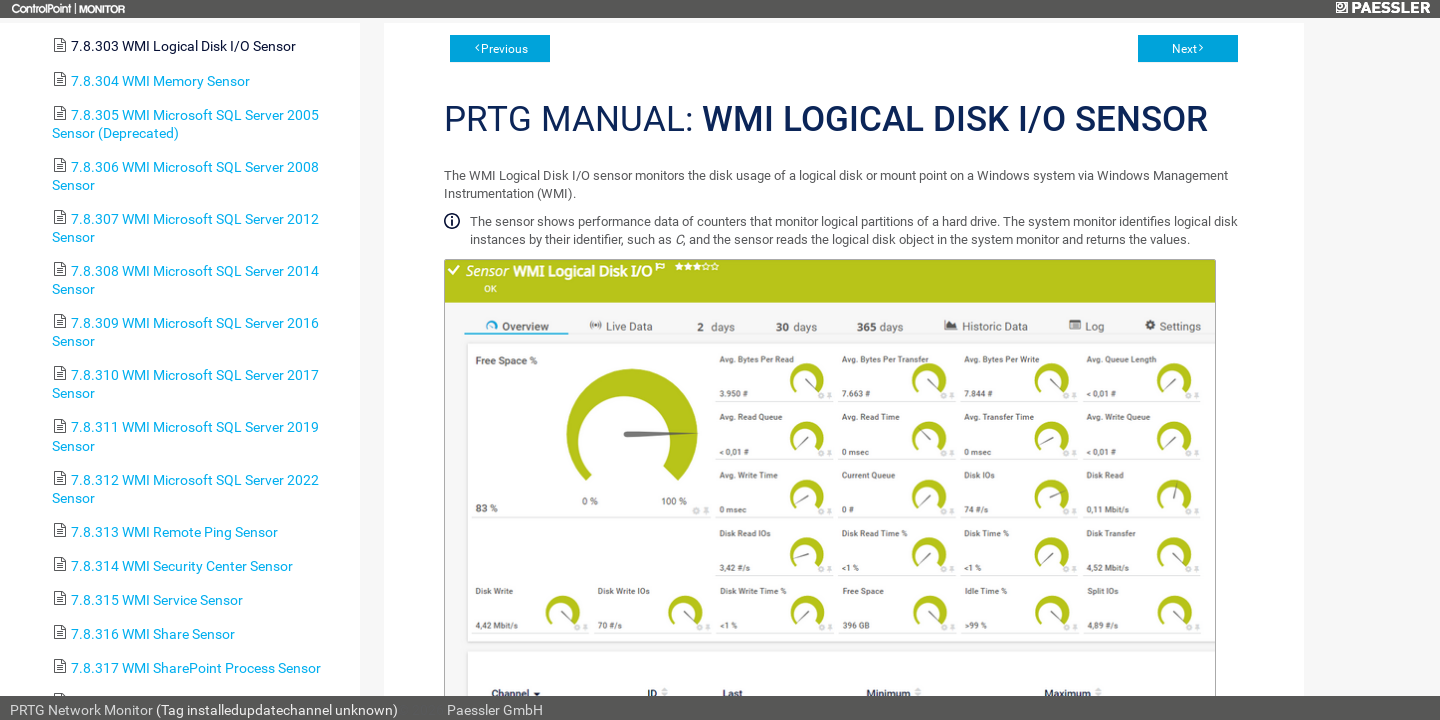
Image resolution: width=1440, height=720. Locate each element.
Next (1184, 49)
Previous (504, 49)
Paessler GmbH (495, 710)
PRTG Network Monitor (81, 710)
